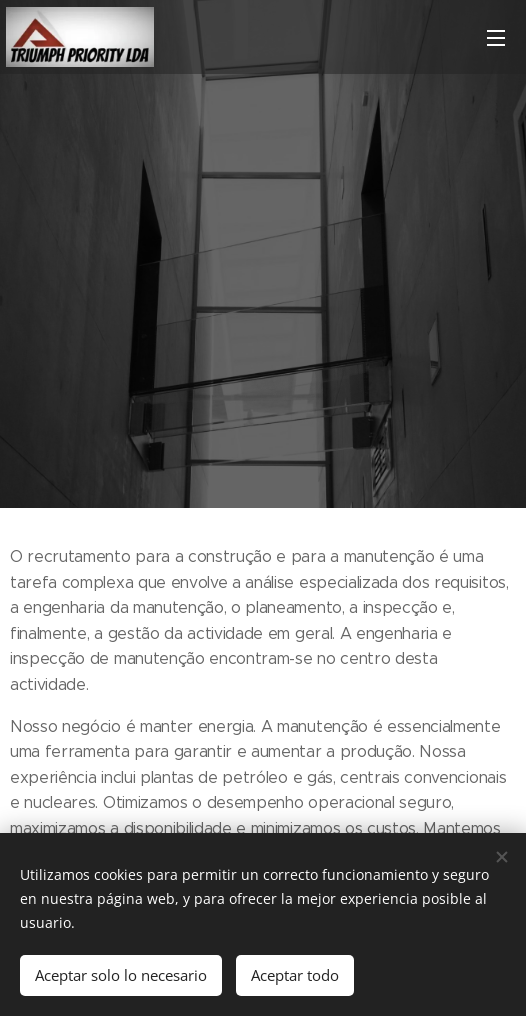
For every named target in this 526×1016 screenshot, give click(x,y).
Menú (496, 38)
